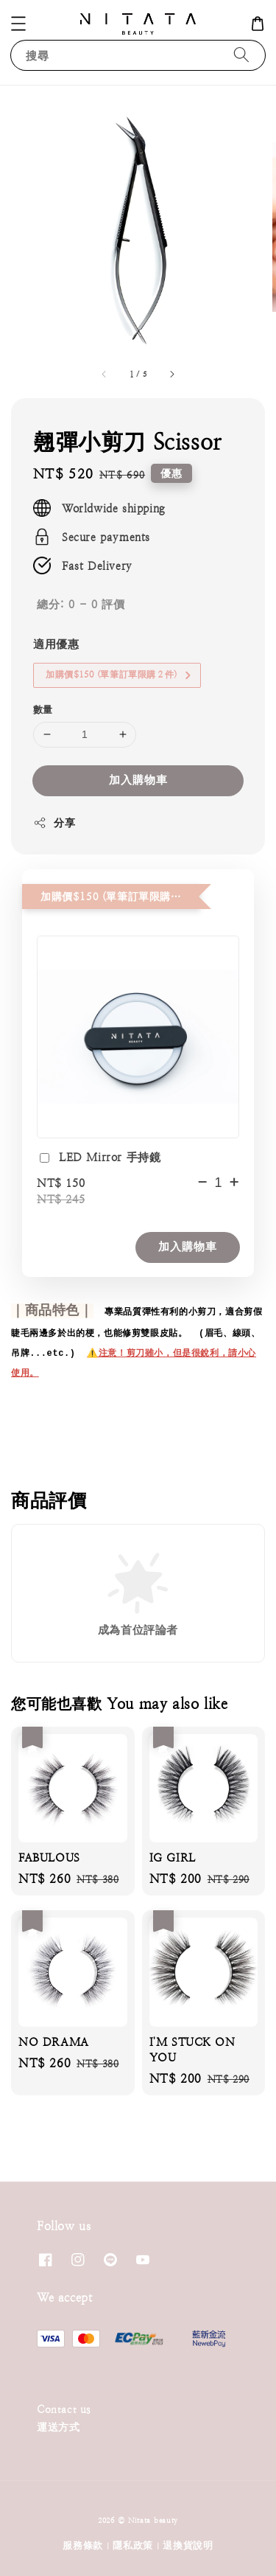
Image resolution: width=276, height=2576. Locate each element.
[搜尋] (241, 55)
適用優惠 (56, 644)
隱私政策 (133, 2545)
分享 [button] (54, 822)
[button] (18, 23)
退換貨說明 (188, 2545)
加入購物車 (138, 779)
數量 (43, 709)
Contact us (64, 2409)
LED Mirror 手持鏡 (98, 1158)
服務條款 (83, 2545)
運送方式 (58, 2427)
